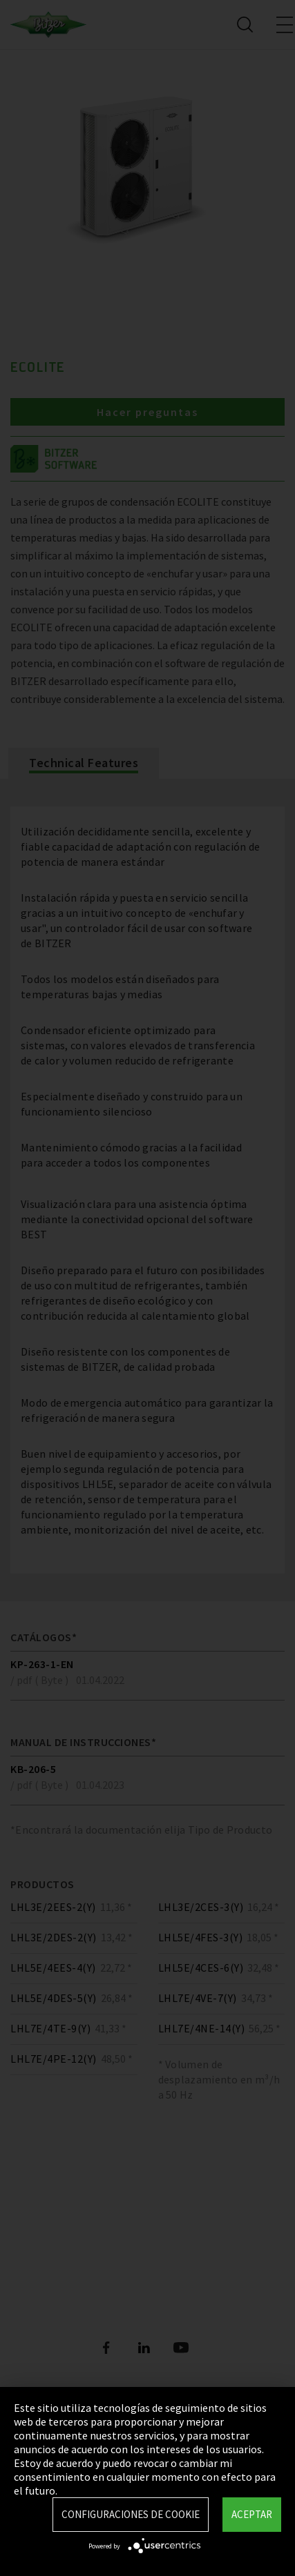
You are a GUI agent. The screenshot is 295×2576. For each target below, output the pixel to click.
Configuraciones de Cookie (130, 2514)
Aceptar (251, 2514)
